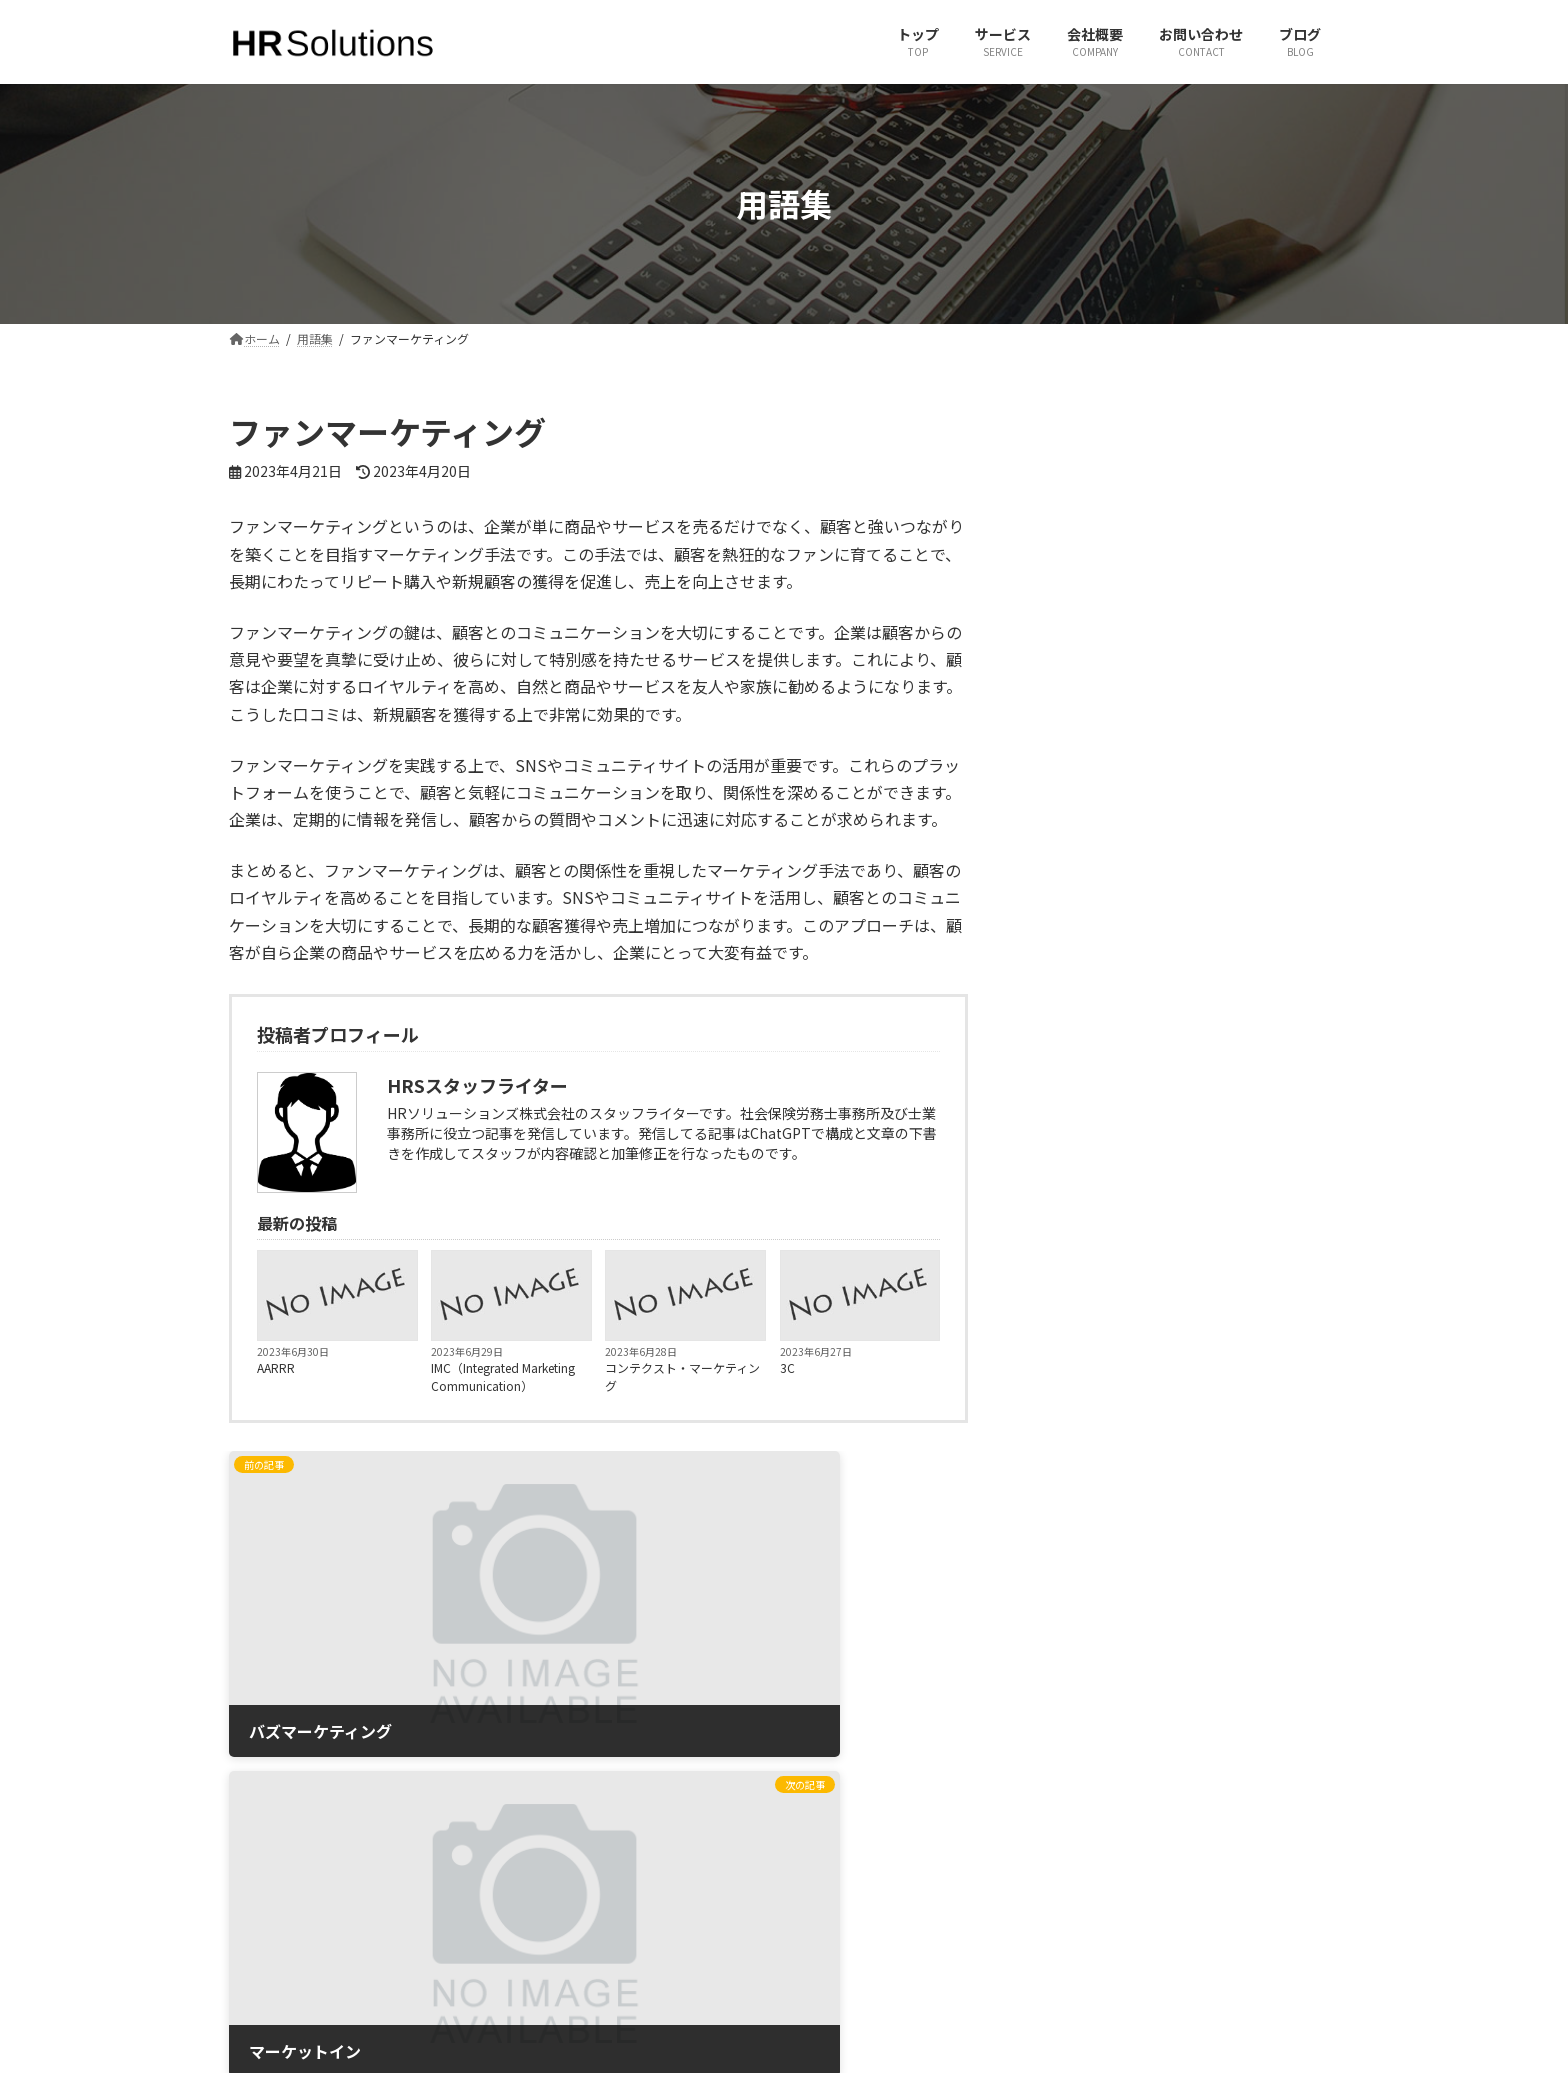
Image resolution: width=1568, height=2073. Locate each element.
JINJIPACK (1123, 1885)
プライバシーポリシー (586, 1954)
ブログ (544, 1885)
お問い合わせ (562, 1850)
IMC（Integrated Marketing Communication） (503, 1376)
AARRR (276, 1367)
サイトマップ (562, 1919)
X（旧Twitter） (851, 1780)
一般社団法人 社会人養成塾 (1169, 1815)
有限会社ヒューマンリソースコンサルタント (1215, 1780)
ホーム (544, 1780)
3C (787, 1367)
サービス (550, 1815)
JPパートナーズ (1138, 1850)
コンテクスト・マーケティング (682, 1376)
